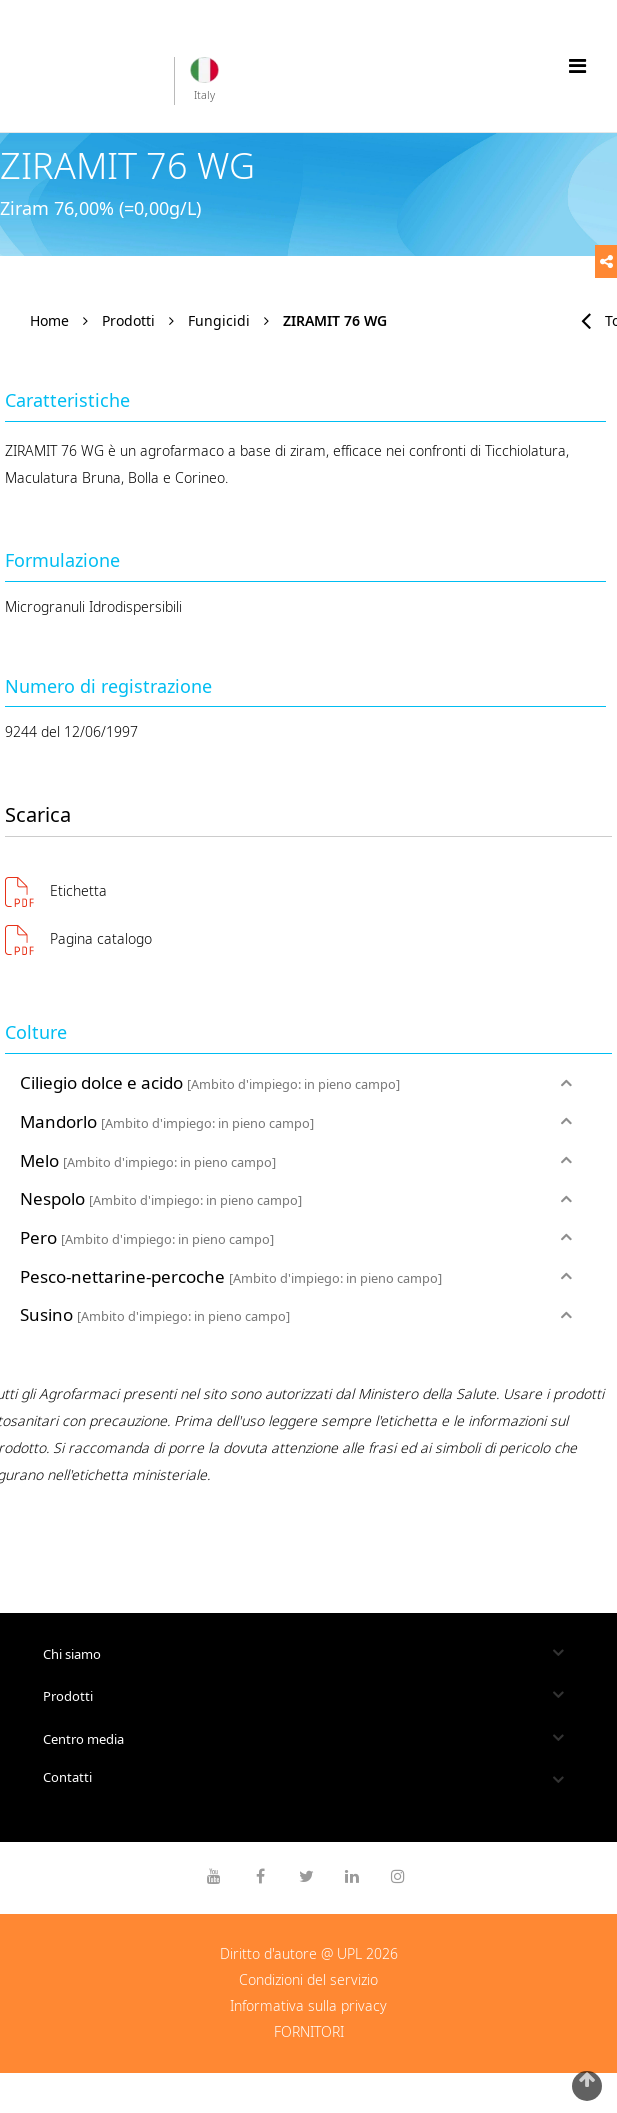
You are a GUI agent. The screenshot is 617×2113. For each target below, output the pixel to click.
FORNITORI (309, 2031)
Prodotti (128, 320)
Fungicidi (219, 320)
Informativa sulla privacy (308, 2005)
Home (49, 320)
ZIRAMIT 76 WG (335, 320)
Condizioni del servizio (308, 1979)
